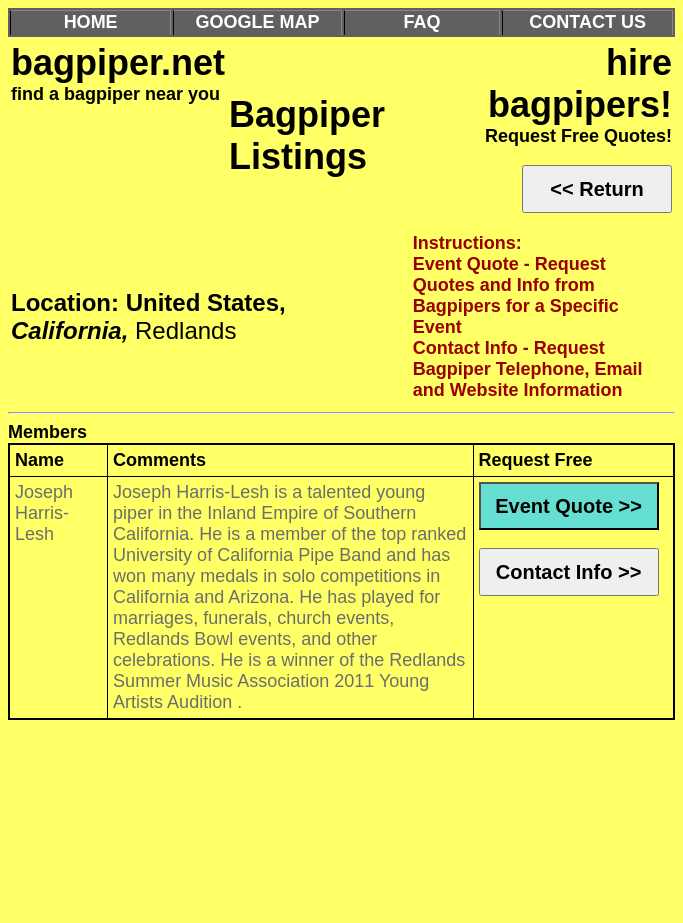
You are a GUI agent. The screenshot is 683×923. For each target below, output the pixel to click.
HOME (91, 22)
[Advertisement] (341, 826)
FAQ (422, 22)
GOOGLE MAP (258, 22)
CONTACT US (587, 22)
